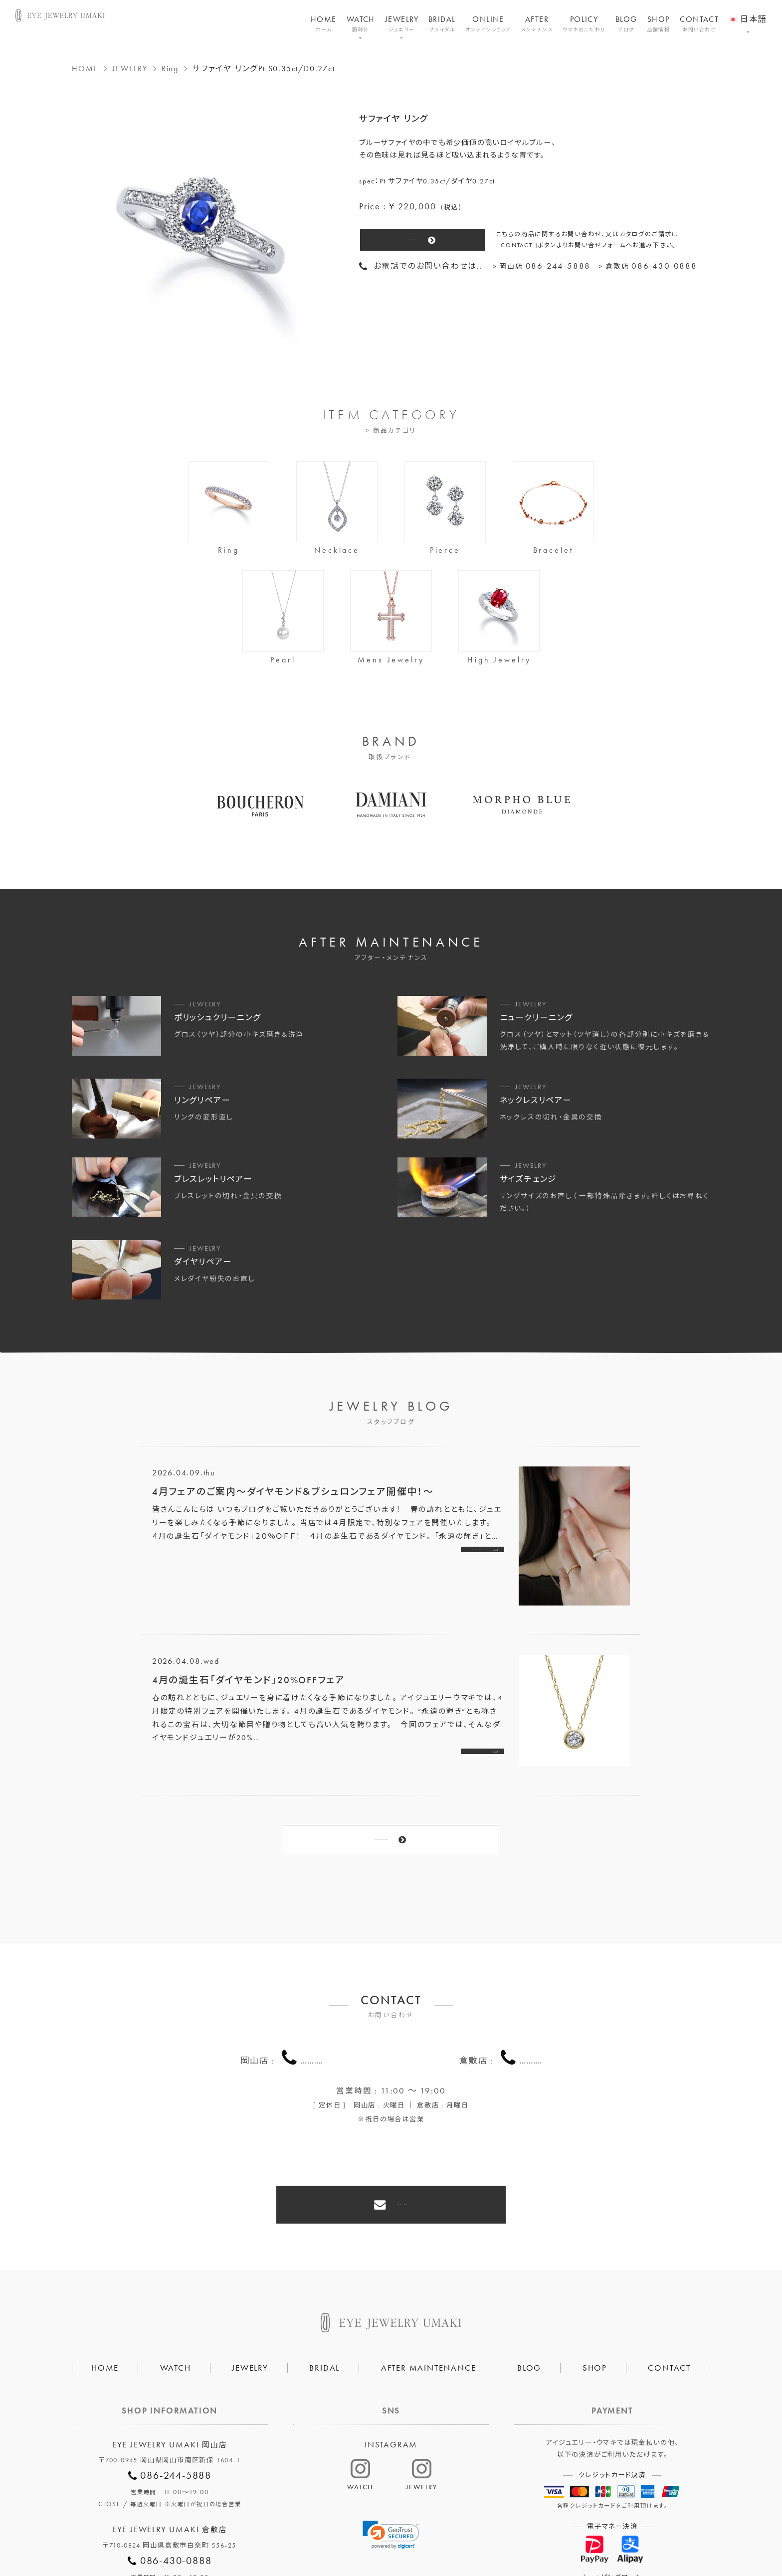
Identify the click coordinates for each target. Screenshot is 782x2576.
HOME (324, 24)
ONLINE (488, 24)
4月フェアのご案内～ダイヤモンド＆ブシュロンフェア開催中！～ (293, 1492)
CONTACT (699, 24)
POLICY (584, 24)
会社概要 (268, 2533)
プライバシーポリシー (343, 2533)
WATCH (361, 24)
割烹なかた (500, 2533)
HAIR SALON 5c (429, 2533)
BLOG (626, 24)
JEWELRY (401, 24)
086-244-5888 (312, 2003)
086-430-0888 (530, 2003)
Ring (170, 69)
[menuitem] (747, 13)
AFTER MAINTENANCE (428, 2285)
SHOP (658, 24)
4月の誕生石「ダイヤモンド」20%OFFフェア (248, 1680)
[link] (391, 2452)
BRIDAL (442, 24)
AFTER (537, 24)
